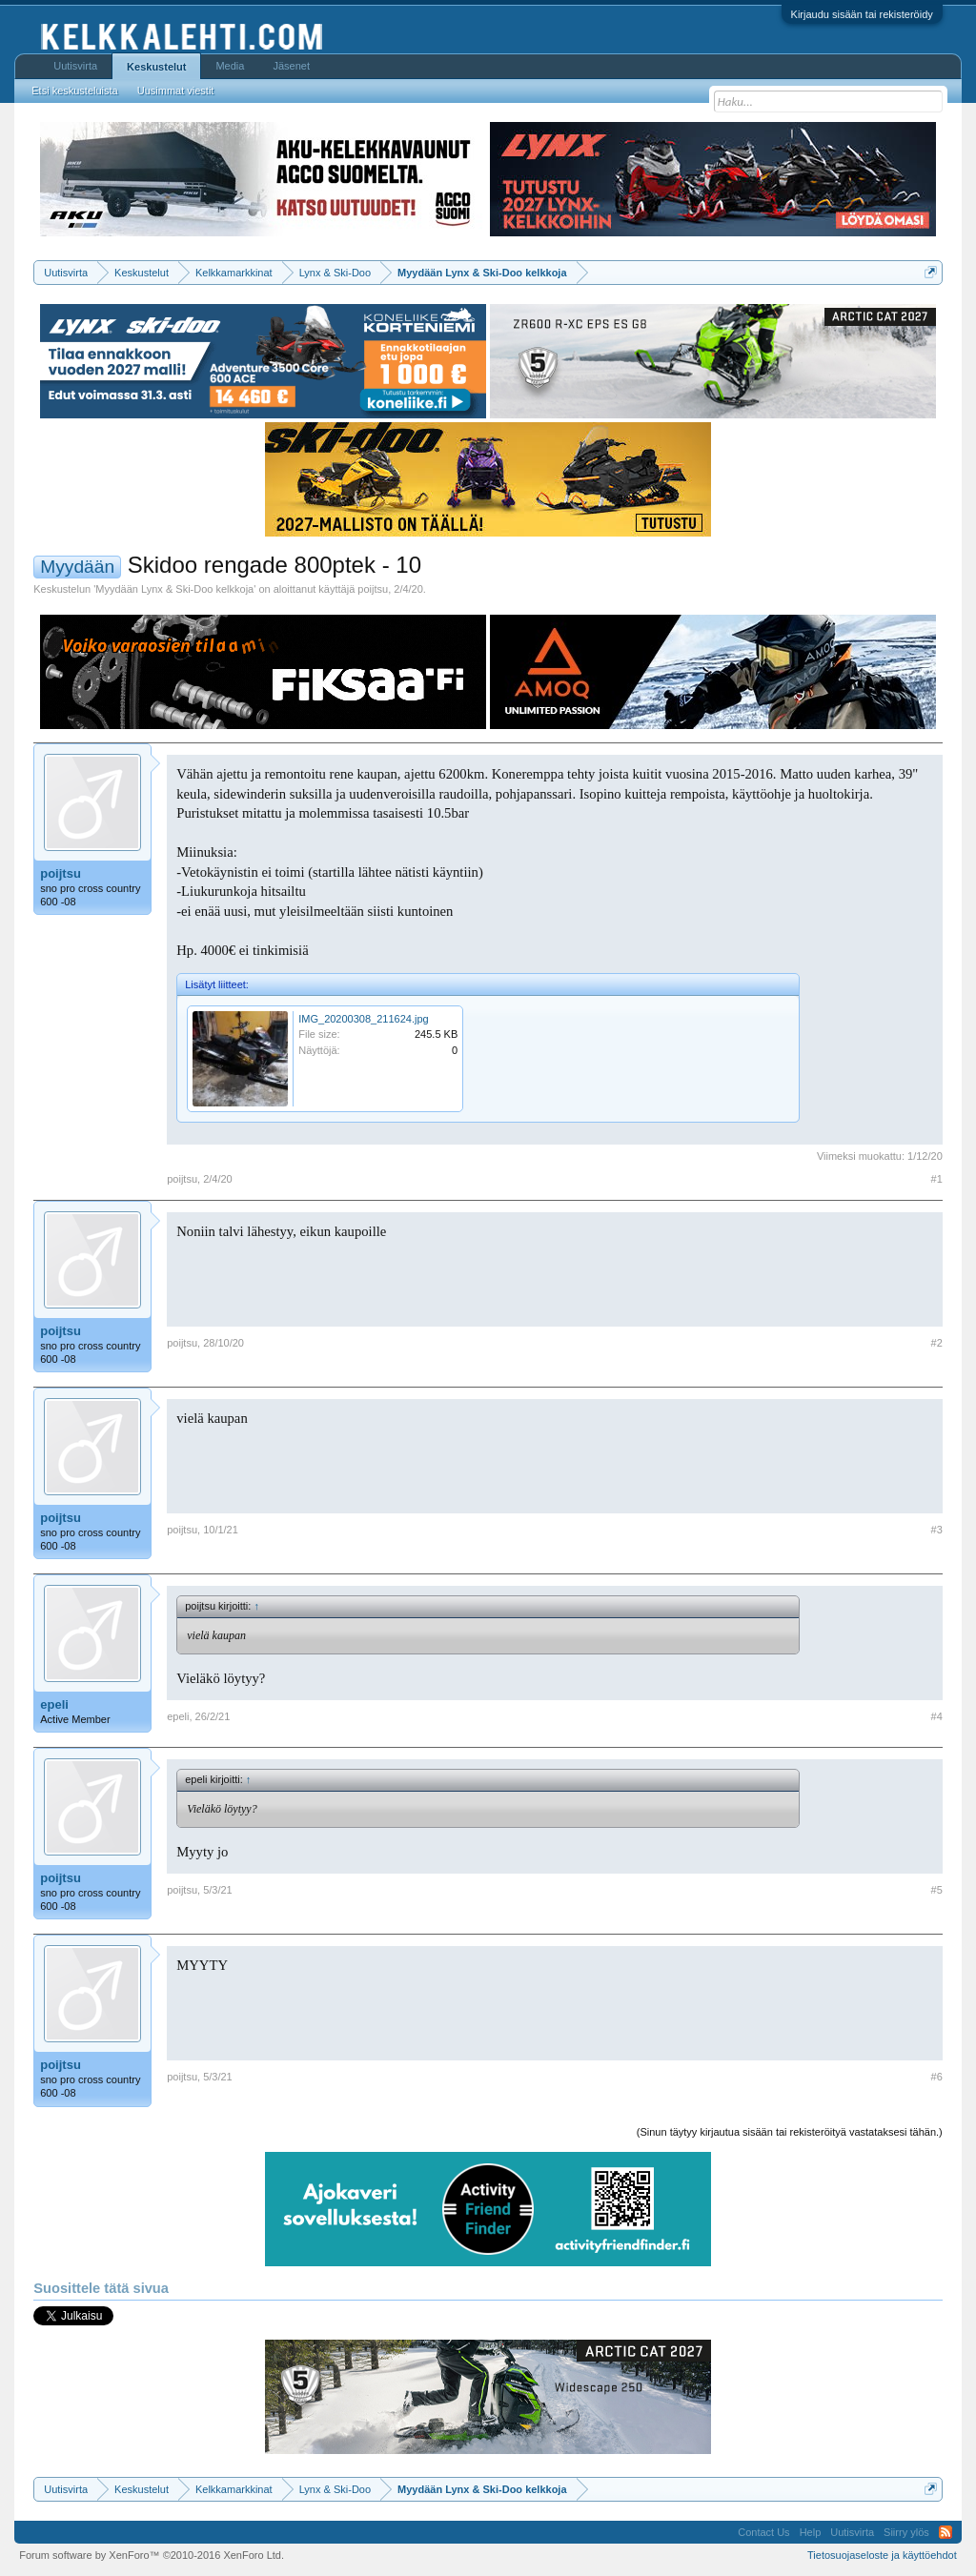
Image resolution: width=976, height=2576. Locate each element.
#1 (937, 1179)
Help (811, 2532)
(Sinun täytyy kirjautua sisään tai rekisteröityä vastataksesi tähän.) (790, 2132)
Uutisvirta (75, 65)
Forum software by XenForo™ (151, 2555)
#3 (937, 1529)
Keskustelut (156, 66)
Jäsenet (291, 65)
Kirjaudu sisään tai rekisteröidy (862, 14)
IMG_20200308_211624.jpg (363, 1018)
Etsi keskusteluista (74, 90)
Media (229, 65)
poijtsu (372, 589)
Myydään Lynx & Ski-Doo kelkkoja (174, 589)
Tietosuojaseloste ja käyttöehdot (882, 2555)
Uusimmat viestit (175, 90)
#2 (937, 1343)
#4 (937, 1716)
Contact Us (763, 2532)
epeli (54, 1704)
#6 (937, 2076)
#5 (937, 1890)
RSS (945, 2532)
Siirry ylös (906, 2532)
